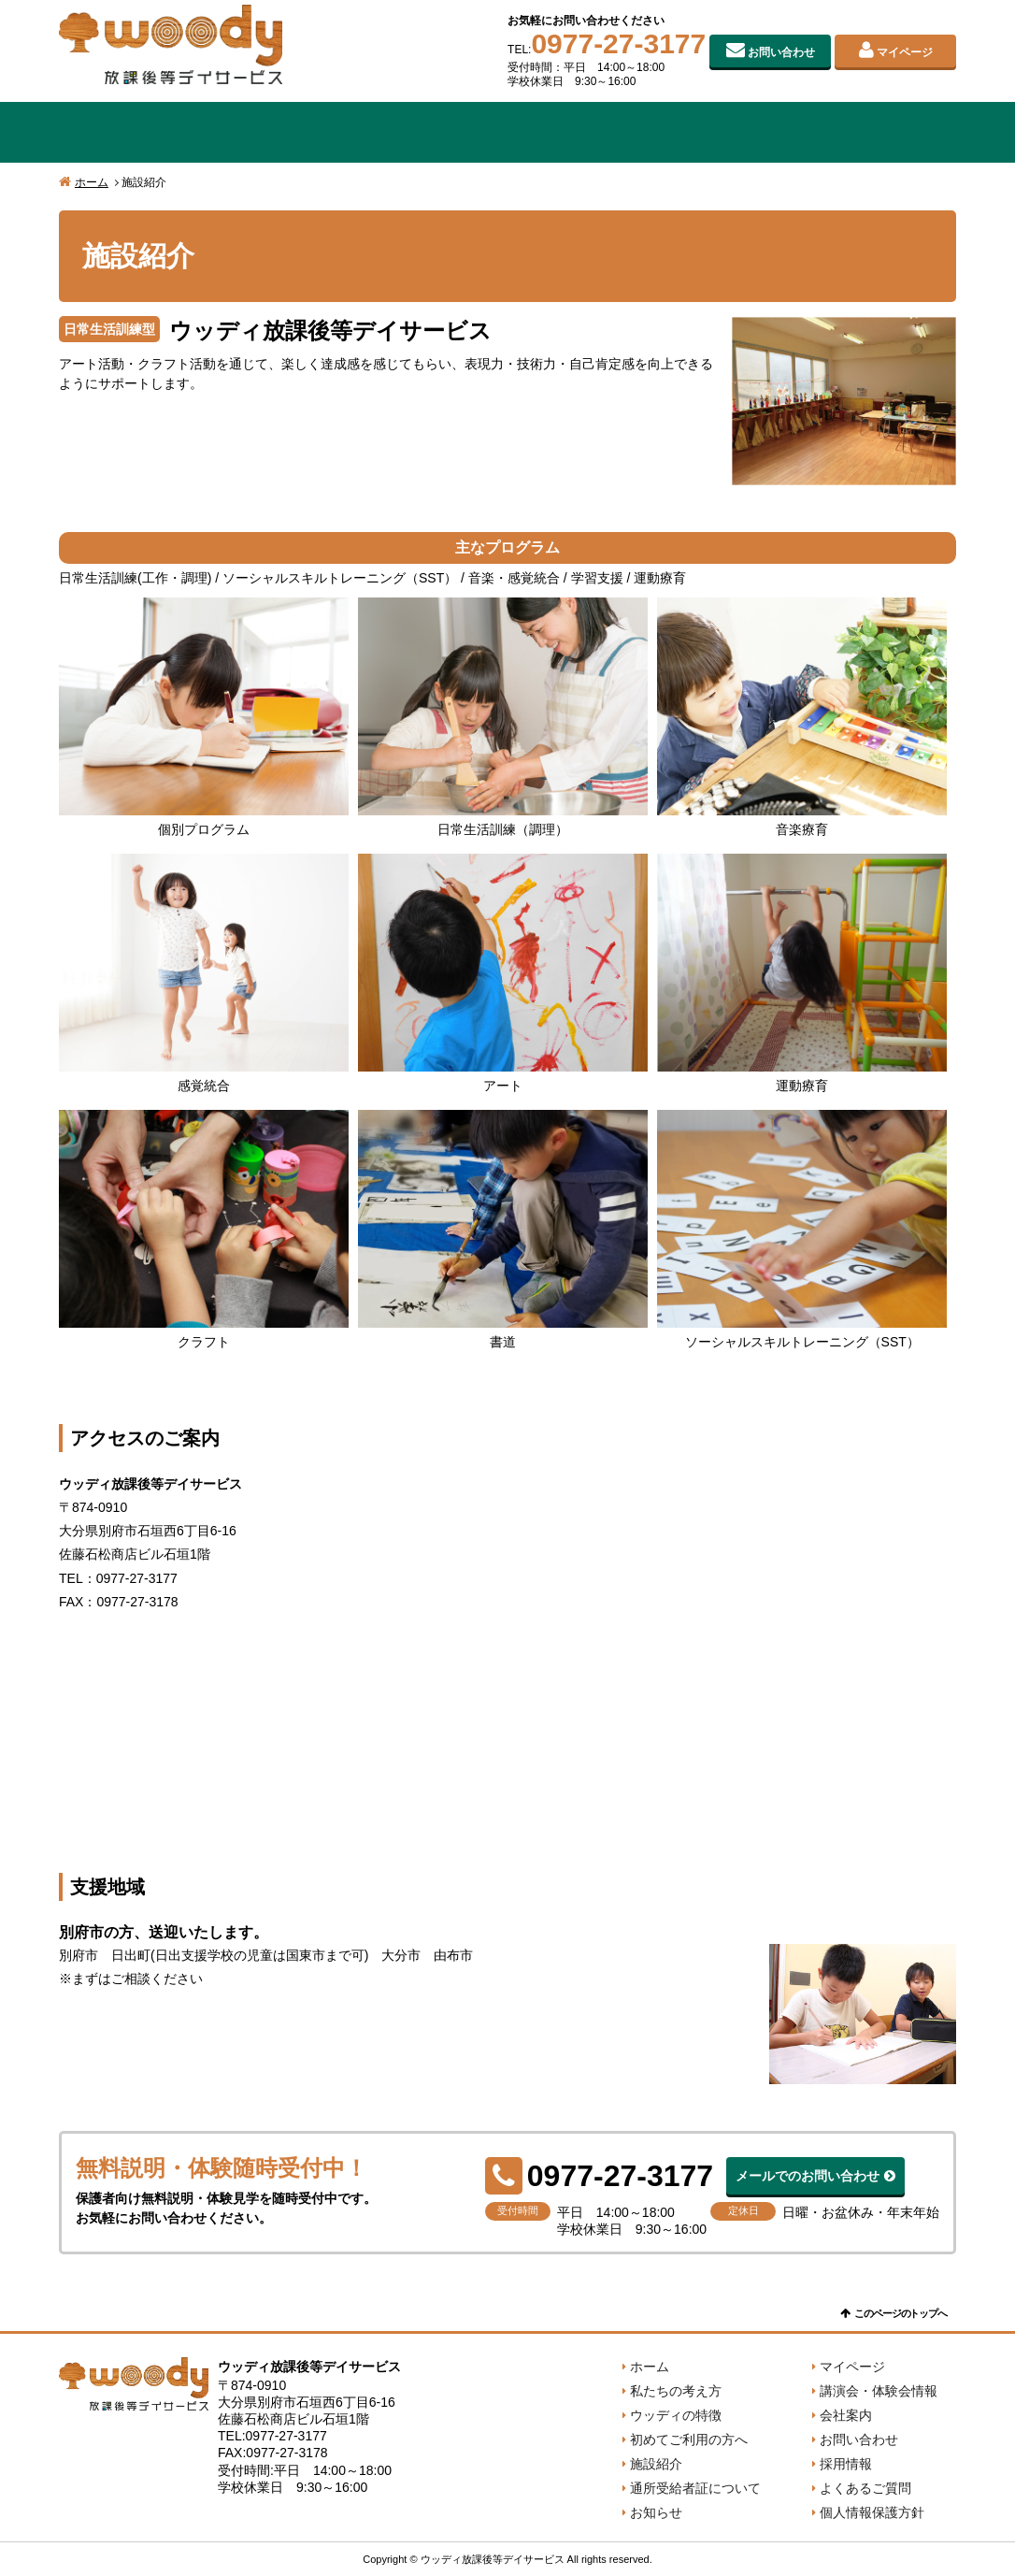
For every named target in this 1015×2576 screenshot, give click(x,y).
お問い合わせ (781, 52)
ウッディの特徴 (328, 132)
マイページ (905, 52)
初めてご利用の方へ (507, 132)
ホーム (91, 182)
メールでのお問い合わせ (807, 2175)
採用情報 (846, 2463)
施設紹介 (687, 132)
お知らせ (656, 2512)
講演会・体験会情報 (878, 2390)
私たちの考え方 (148, 132)
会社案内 (866, 132)
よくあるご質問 (865, 2488)
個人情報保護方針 (872, 2512)
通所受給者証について (695, 2488)
